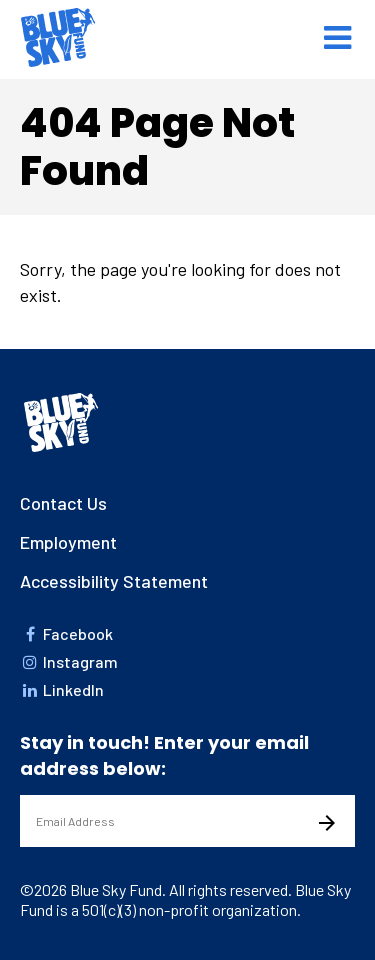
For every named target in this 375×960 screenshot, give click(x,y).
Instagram (69, 661)
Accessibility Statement (114, 581)
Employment (68, 542)
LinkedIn (62, 689)
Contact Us (63, 503)
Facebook (66, 633)
